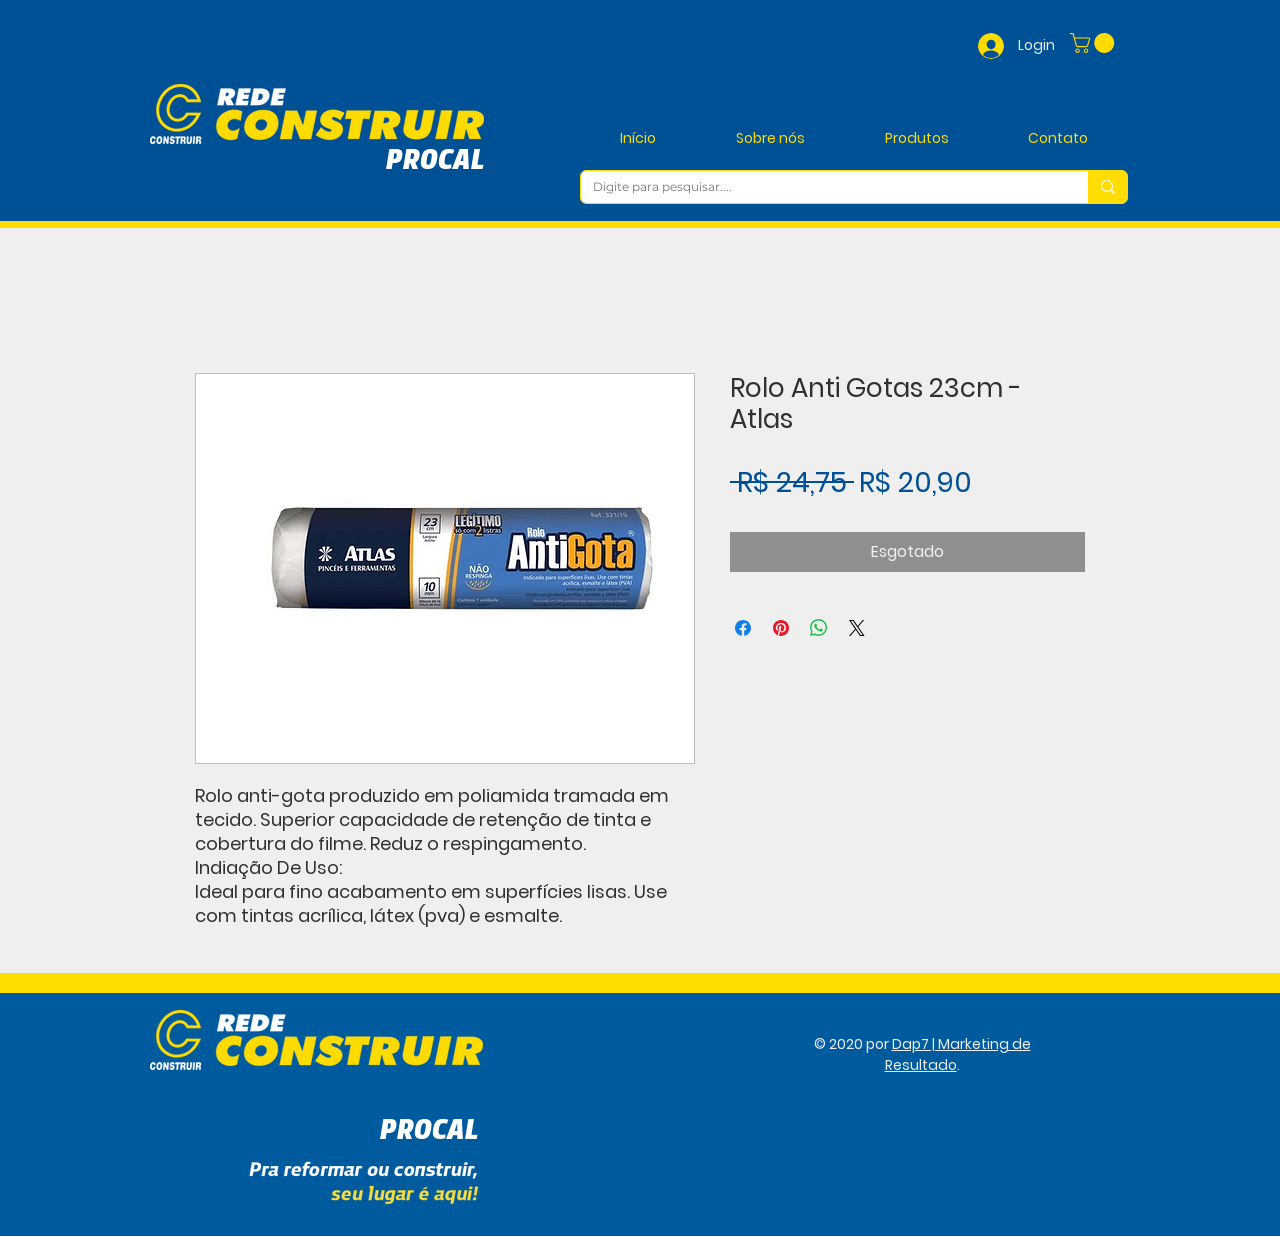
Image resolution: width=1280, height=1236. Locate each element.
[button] (1094, 43)
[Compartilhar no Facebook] (743, 628)
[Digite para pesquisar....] (819, 187)
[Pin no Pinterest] (781, 628)
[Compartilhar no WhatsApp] (819, 628)
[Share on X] (857, 628)
